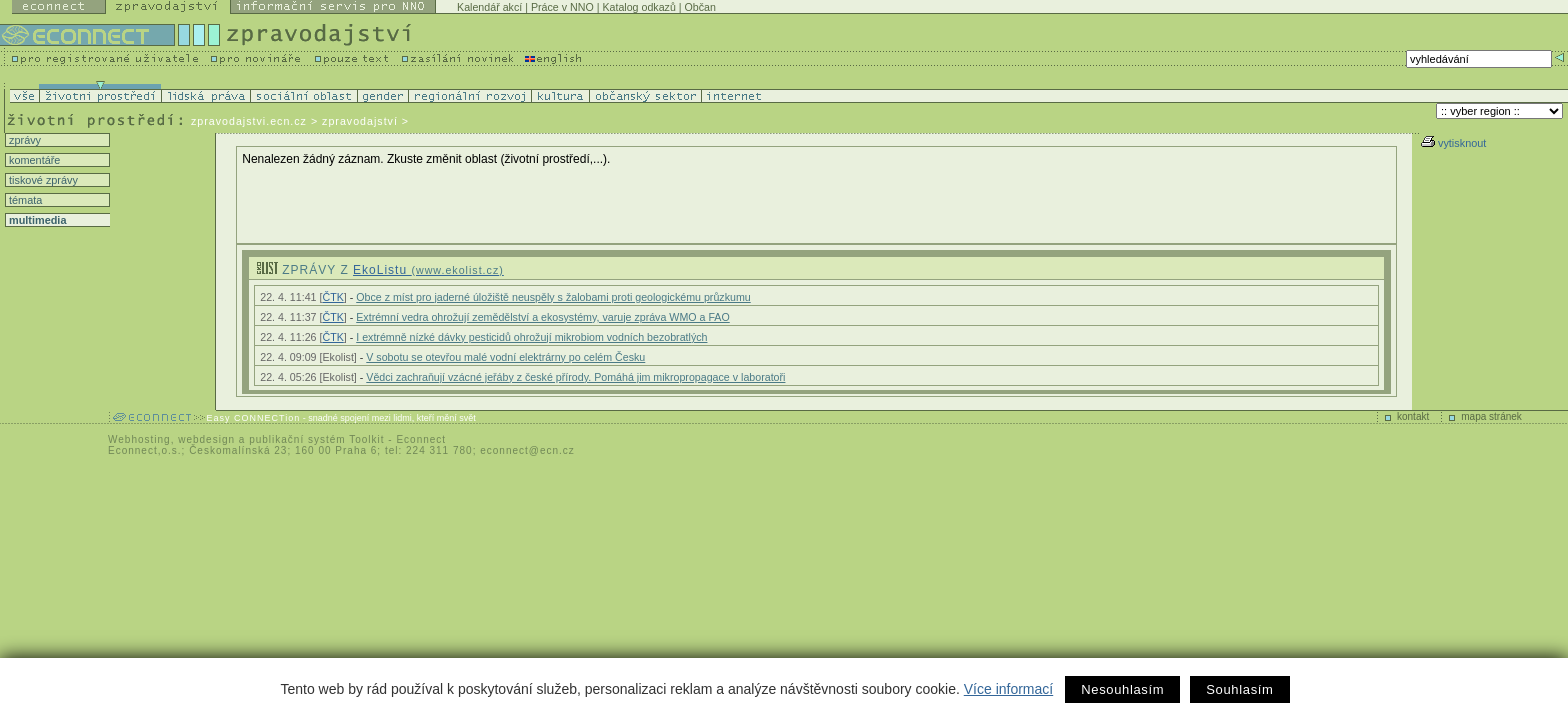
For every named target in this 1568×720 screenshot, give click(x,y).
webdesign (206, 439)
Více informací (1008, 689)
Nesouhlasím (1122, 689)
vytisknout (1453, 143)
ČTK (332, 297)
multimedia (36, 220)
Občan (700, 7)
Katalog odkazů (638, 7)
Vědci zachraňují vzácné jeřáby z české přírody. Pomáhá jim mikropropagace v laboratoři (575, 377)
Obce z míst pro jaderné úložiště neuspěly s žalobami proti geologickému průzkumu (553, 297)
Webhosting (139, 439)
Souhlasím (1239, 689)
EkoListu (428, 270)
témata (24, 200)
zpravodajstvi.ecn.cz (249, 121)
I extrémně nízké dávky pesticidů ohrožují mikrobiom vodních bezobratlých (531, 337)
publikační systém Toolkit (316, 439)
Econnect (421, 439)
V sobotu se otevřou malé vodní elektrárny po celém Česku (505, 357)
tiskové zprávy (42, 180)
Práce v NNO (562, 7)
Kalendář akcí (489, 7)
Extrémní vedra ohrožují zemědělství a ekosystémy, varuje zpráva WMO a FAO (543, 317)
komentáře (33, 160)
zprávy (23, 140)
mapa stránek (1491, 416)
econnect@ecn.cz (527, 450)
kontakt (1413, 416)
